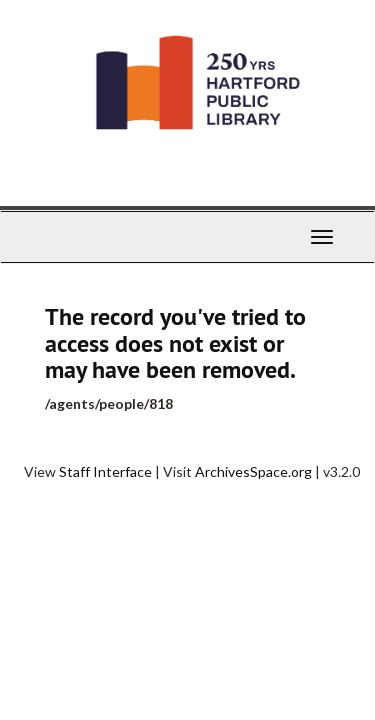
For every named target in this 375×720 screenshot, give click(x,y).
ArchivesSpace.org (253, 471)
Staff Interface (105, 471)
